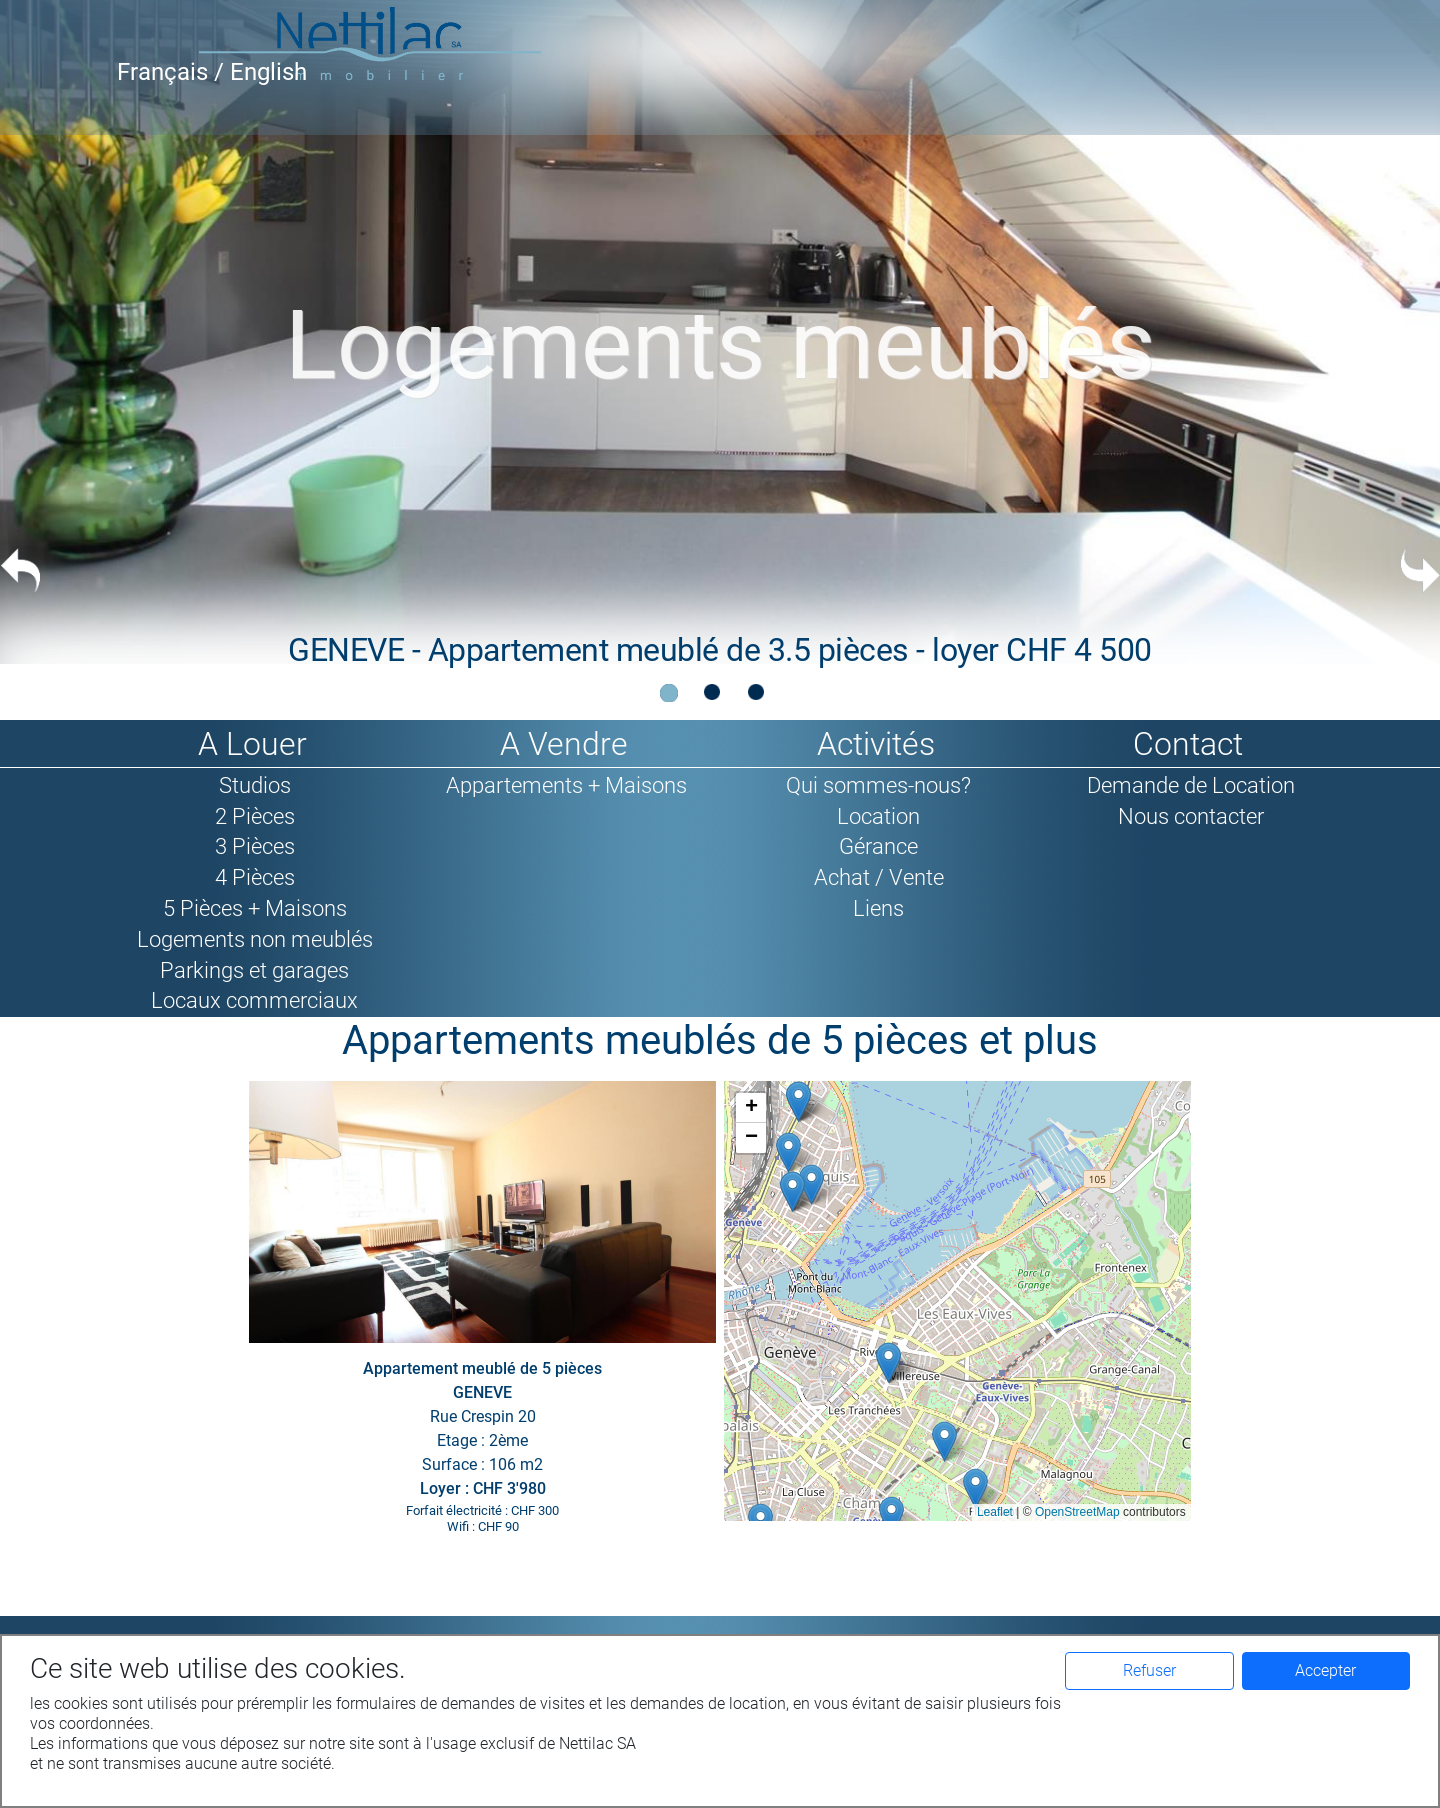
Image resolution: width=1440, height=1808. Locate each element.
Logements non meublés (255, 939)
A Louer (252, 744)
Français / (173, 72)
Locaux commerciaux (254, 1000)
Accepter (1325, 1670)
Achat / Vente (879, 877)
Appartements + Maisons (566, 785)
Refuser (1149, 1670)
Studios (255, 785)
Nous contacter (1191, 816)
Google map (955, 1301)
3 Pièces (255, 846)
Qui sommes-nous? (878, 785)
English (268, 72)
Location (878, 816)
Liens (878, 908)
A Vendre (564, 744)
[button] (891, 1516)
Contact (1188, 744)
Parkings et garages (254, 970)
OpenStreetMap (1077, 1512)
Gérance (878, 846)
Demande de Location (1191, 785)
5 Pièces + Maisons (255, 908)
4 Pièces (255, 877)
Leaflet (995, 1512)
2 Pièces (255, 816)
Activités (876, 744)
